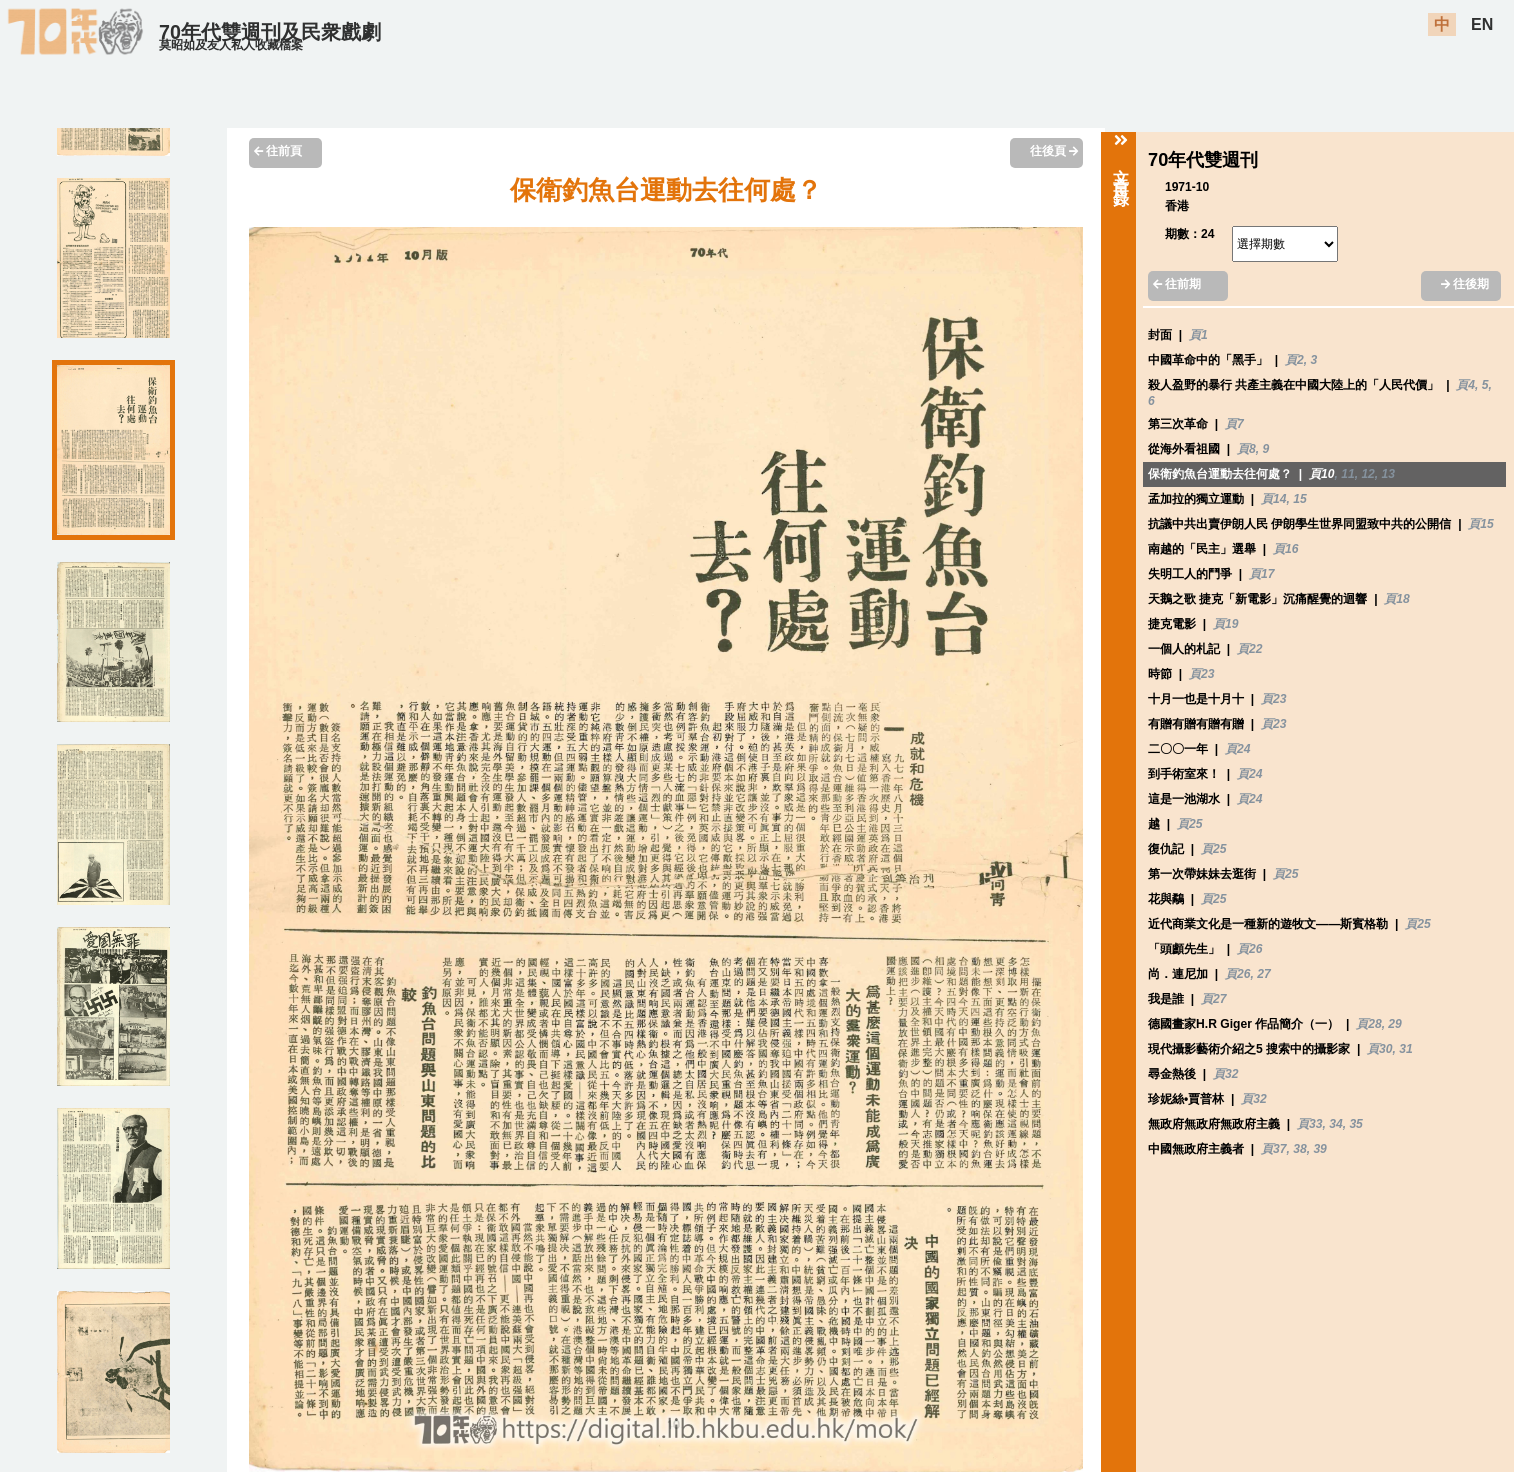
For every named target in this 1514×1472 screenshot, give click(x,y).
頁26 (1249, 949)
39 (1319, 1149)
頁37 (1273, 1149)
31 (1405, 1049)
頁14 (1273, 499)
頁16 (1285, 549)
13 (1388, 474)
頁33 (1309, 1124)
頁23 (1201, 674)
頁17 (1261, 574)
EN (1482, 24)
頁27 (1213, 999)
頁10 (1321, 474)
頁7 (1234, 424)
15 (1299, 499)
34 (1335, 1124)
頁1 (1198, 335)
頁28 (1368, 1024)
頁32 (1225, 1074)
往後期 (1465, 284)
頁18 (1396, 599)
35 (1355, 1124)
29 (1394, 1024)
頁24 (1237, 749)
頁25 (1189, 824)
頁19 (1225, 624)
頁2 (1294, 360)
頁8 (1246, 449)
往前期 (1177, 284)
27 (1263, 974)
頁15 (1480, 524)
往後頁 (1054, 151)
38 (1299, 1149)
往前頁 (278, 151)
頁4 (1465, 385)
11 (1347, 474)
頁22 (1249, 649)
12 (1367, 474)
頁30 (1379, 1049)
